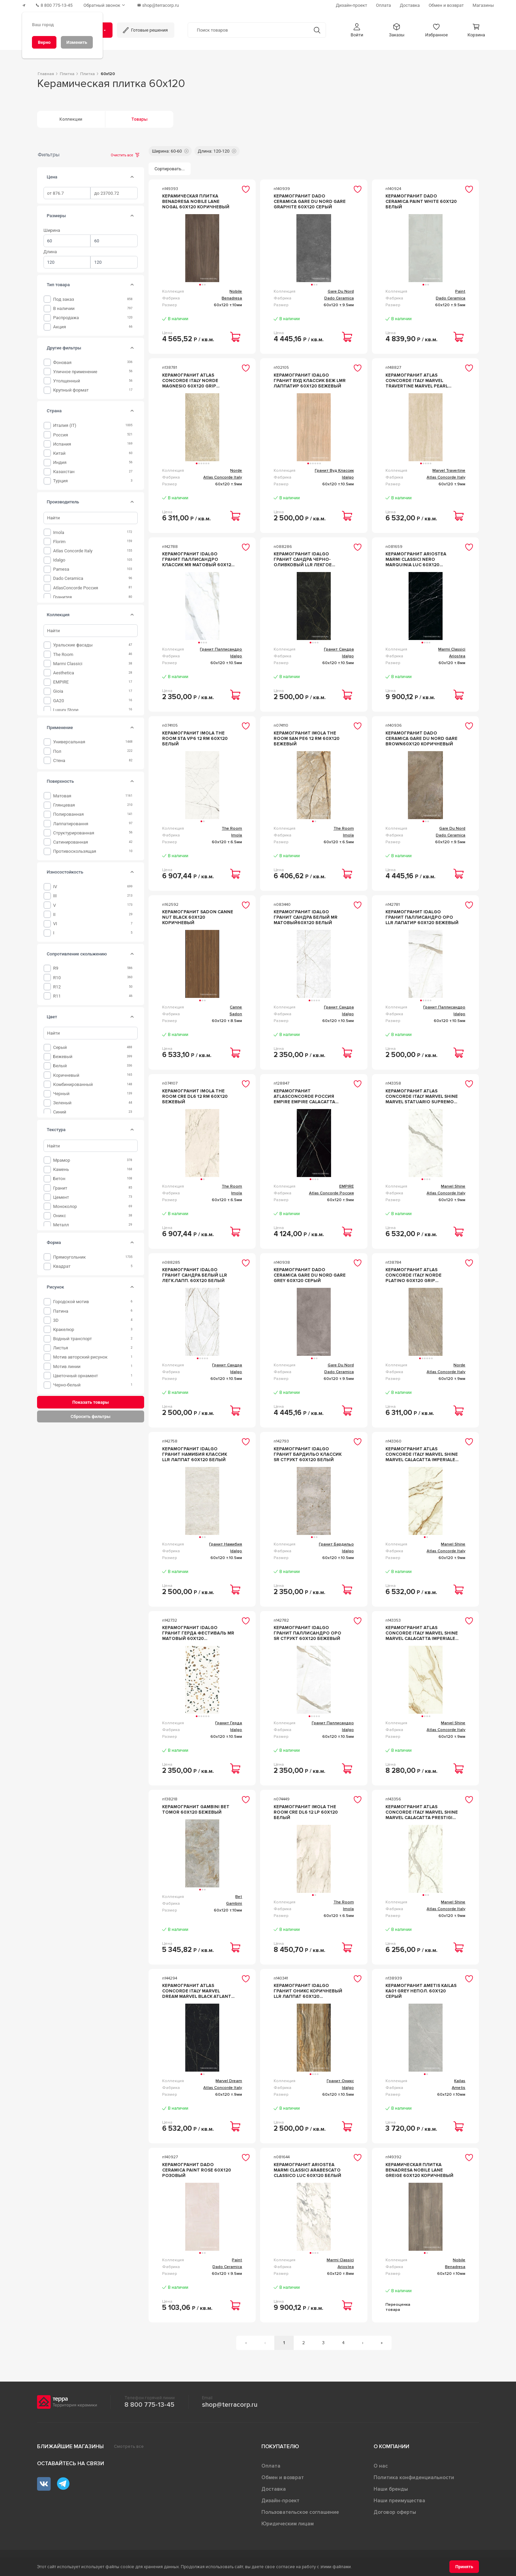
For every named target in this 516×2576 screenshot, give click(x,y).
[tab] (132, 177)
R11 (57, 996)
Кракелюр (63, 1329)
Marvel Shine (453, 1186)
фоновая (62, 362)
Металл (61, 1224)
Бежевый (62, 1056)
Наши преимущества (399, 2500)
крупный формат (70, 390)
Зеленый (62, 1102)
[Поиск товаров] (248, 30)
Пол (57, 751)
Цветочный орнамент (75, 1375)
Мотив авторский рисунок (80, 1357)
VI (55, 923)
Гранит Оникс (340, 2081)
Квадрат (61, 1266)
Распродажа (66, 317)
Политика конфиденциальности (414, 2477)
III (55, 895)
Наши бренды (391, 2489)
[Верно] (44, 42)
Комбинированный (73, 1084)
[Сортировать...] (170, 168)
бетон (59, 1178)
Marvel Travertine (448, 470)
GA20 (58, 700)
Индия (59, 462)
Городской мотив (71, 1301)
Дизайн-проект (280, 2500)
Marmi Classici (67, 663)
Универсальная (69, 741)
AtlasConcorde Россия (75, 587)
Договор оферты (395, 2512)
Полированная (68, 814)
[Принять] (464, 2566)
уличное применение (75, 371)
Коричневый (66, 1075)
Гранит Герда (228, 1723)
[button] (357, 30)
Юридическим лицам (287, 2524)
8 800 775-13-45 (149, 2405)
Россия (60, 434)
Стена (59, 760)
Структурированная (73, 832)
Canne (236, 1007)
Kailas (459, 2081)
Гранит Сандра (339, 649)
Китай (59, 453)
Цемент (61, 1197)
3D (55, 1320)
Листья (60, 1347)
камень (61, 1169)
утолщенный (66, 380)
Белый (60, 1065)
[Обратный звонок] (105, 5)
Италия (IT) (64, 425)
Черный (61, 1093)
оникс (59, 1215)
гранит (60, 1188)
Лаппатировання (70, 823)
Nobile (235, 291)
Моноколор (65, 1206)
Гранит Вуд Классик (334, 470)
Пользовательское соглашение (300, 2512)
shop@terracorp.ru (229, 2405)
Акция (59, 326)
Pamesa (61, 569)
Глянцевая (64, 805)
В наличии (63, 308)
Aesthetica (63, 672)
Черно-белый (67, 1384)
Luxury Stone (66, 709)
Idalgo (59, 560)
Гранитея (62, 597)
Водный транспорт (72, 1338)
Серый (60, 1047)
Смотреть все (129, 2446)
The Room (63, 654)
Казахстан (63, 471)
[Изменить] (77, 42)
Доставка (273, 2489)
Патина (60, 1311)
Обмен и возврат (282, 2477)
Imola (58, 532)
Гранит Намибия (225, 1544)
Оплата (270, 2466)
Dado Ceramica (68, 578)
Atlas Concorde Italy (72, 550)
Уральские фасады (72, 644)
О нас (381, 2466)
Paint (460, 291)
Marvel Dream (229, 2081)
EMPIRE (61, 682)
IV (55, 886)
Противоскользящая (74, 851)
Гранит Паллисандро (221, 649)
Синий (59, 1111)
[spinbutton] (67, 193)
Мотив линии (67, 1366)
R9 (55, 968)
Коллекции (70, 119)
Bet (238, 1896)
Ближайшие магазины (70, 2446)
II (54, 914)
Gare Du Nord (341, 291)
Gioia (58, 691)
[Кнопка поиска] (317, 30)
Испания (62, 444)
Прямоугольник (69, 1257)
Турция (60, 480)
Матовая (62, 795)
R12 (57, 986)
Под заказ (63, 299)
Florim (59, 541)
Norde (236, 470)
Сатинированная (70, 842)
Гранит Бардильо (336, 1544)
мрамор (61, 1160)
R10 (57, 977)
